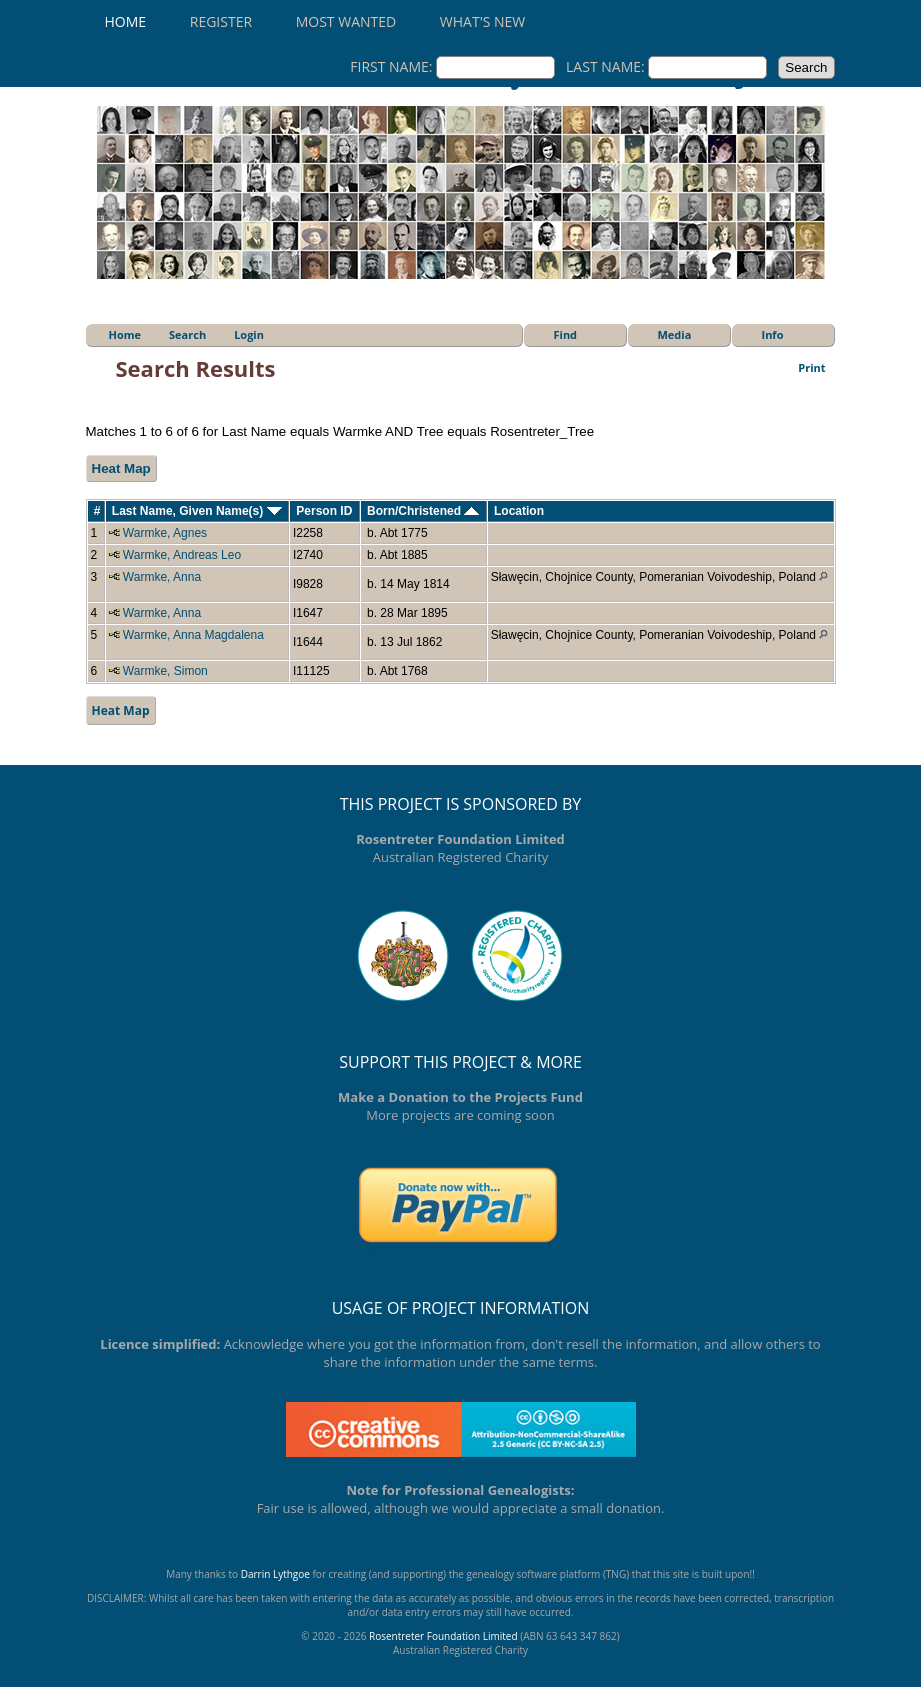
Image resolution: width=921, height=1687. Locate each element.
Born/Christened (423, 511)
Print (811, 367)
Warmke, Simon (165, 671)
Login (249, 334)
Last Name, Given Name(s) (197, 511)
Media (675, 334)
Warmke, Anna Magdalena (193, 635)
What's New (482, 21)
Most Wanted (346, 21)
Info (773, 334)
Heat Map (121, 468)
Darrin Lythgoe (275, 1574)
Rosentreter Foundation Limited (443, 1636)
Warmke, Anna (162, 577)
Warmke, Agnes (165, 533)
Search (187, 334)
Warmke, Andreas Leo (182, 555)
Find (566, 334)
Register (221, 21)
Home (126, 21)
